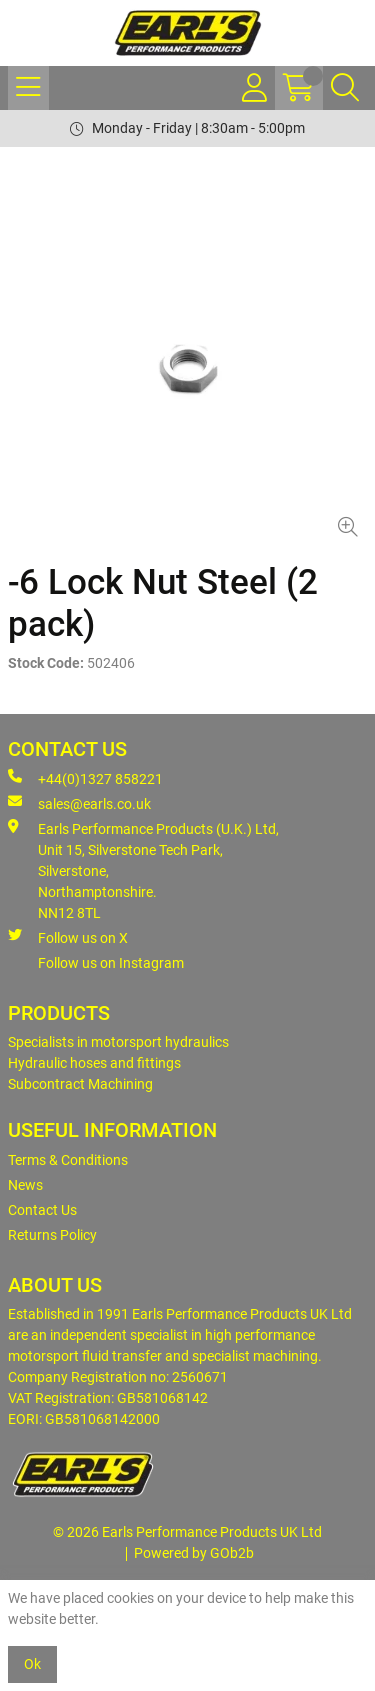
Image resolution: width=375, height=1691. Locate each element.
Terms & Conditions (68, 1160)
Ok (32, 1664)
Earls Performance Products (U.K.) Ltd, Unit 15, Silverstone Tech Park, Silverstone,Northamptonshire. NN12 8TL (143, 870)
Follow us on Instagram (111, 963)
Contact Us (42, 1210)
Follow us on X (68, 937)
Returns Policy (52, 1235)
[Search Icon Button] (345, 88)
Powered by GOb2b (194, 1553)
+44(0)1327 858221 (85, 778)
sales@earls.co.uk (79, 803)
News (25, 1185)
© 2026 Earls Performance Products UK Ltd (187, 1532)
